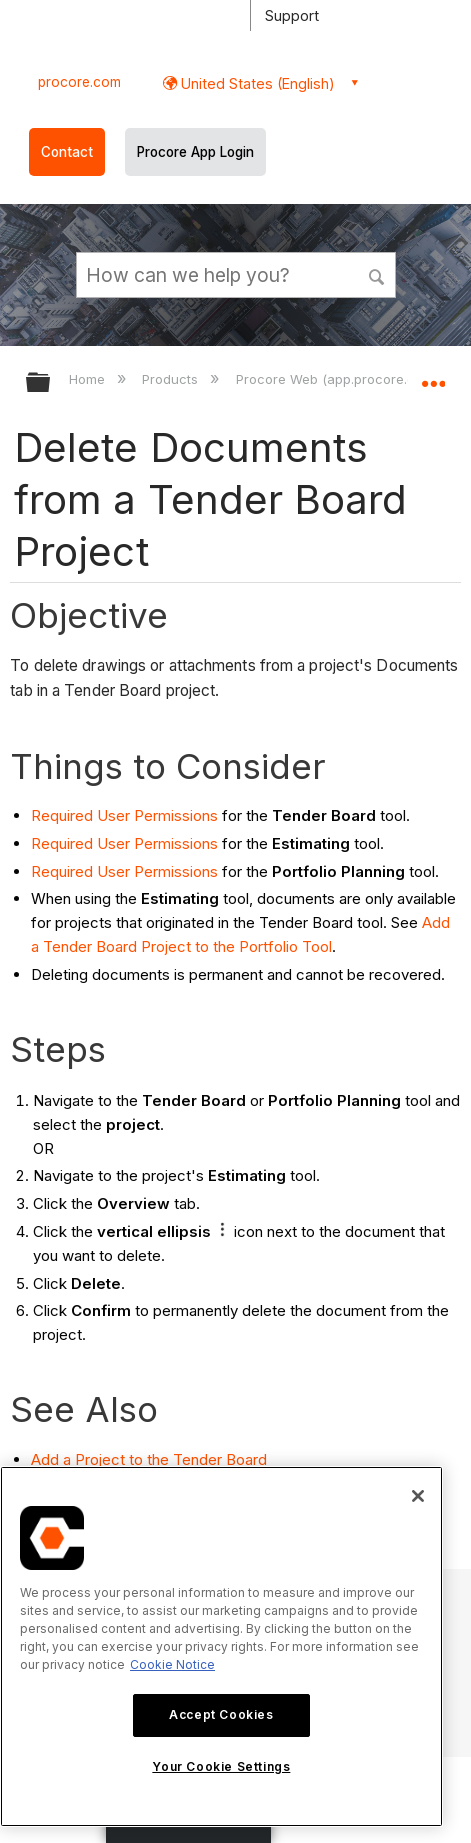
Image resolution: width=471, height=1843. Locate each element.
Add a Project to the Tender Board (149, 1459)
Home (89, 379)
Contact (67, 152)
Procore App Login (195, 152)
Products (172, 379)
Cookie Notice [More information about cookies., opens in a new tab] (172, 1664)
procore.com (79, 82)
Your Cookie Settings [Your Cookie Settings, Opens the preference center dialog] (221, 1766)
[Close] (418, 1496)
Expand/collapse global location (433, 376)
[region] (221, 1646)
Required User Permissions (124, 815)
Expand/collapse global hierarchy (51, 383)
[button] (377, 274)
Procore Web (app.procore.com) (339, 379)
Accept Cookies (221, 1714)
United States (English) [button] (256, 83)
